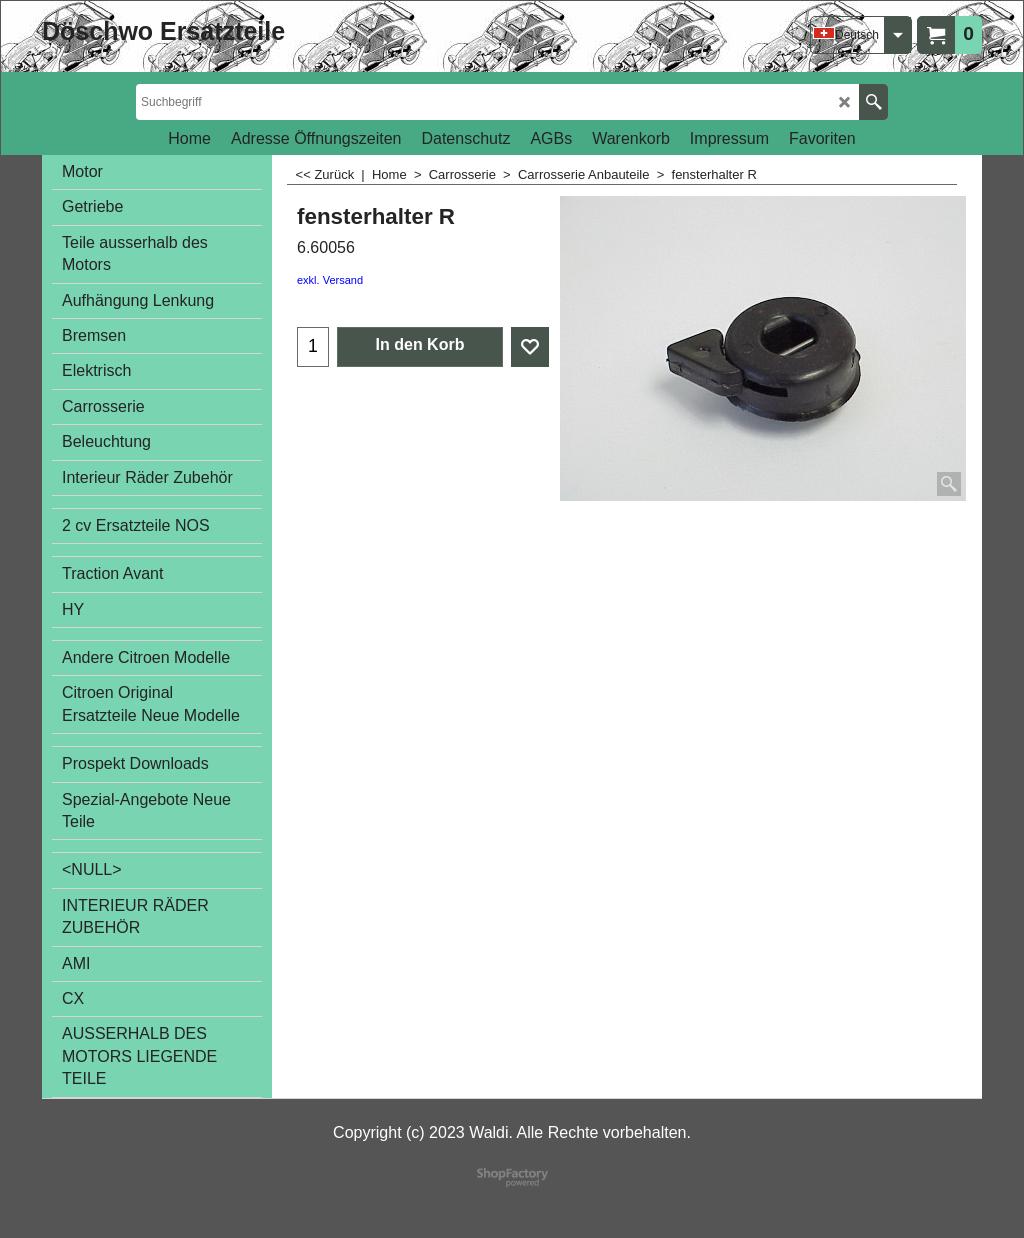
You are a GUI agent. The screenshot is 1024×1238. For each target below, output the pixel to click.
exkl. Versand (330, 280)
